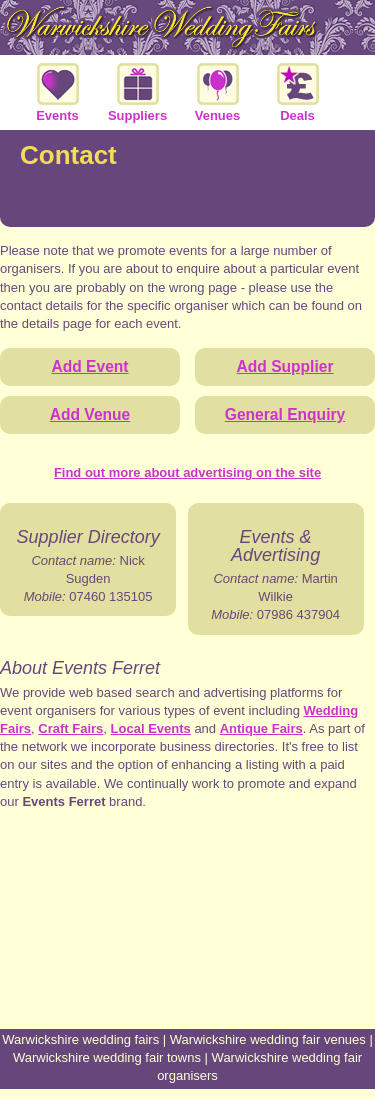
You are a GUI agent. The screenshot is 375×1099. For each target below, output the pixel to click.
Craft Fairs (70, 728)
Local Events (151, 728)
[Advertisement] (188, 953)
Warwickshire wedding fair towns (107, 1057)
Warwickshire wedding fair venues (268, 1039)
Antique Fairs (261, 728)
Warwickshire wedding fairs (80, 1039)
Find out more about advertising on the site (187, 472)
